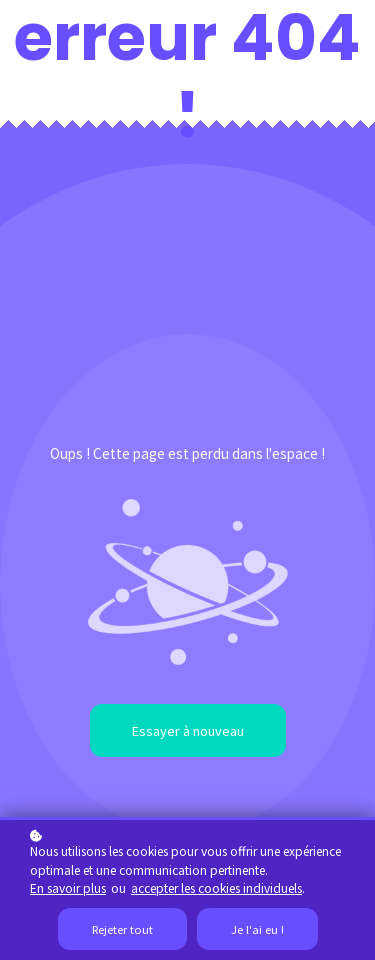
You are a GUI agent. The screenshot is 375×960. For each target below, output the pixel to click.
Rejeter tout (122, 929)
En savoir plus (68, 887)
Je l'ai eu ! (257, 929)
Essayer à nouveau (188, 730)
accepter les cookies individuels (216, 887)
